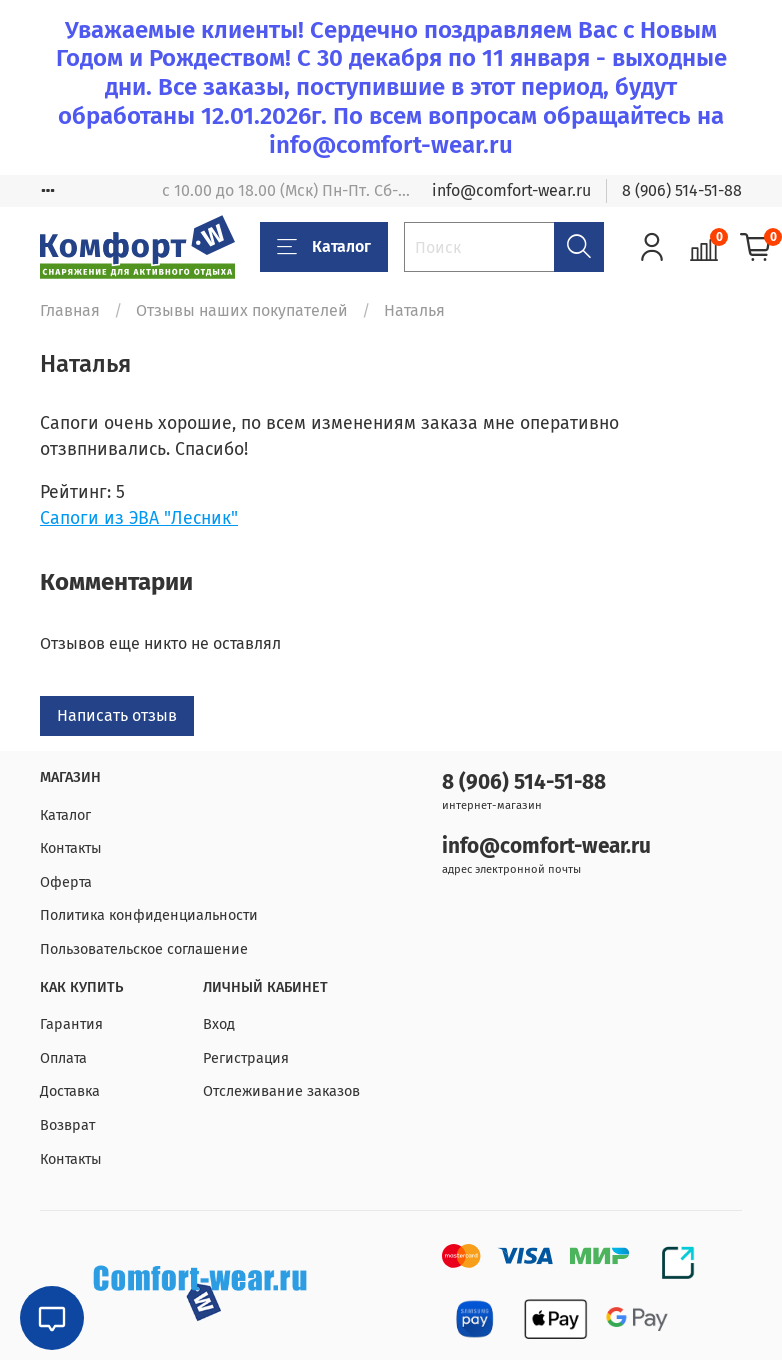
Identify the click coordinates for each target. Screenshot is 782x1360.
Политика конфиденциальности (149, 915)
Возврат (67, 1125)
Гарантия (71, 1024)
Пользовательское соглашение (144, 949)
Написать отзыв (117, 715)
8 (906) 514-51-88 (682, 190)
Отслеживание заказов (281, 1091)
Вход (219, 1024)
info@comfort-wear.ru (511, 190)
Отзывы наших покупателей (242, 310)
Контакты (71, 848)
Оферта (66, 882)
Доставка (70, 1091)
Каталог (324, 247)
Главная (70, 310)
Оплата (63, 1058)
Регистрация (246, 1058)
